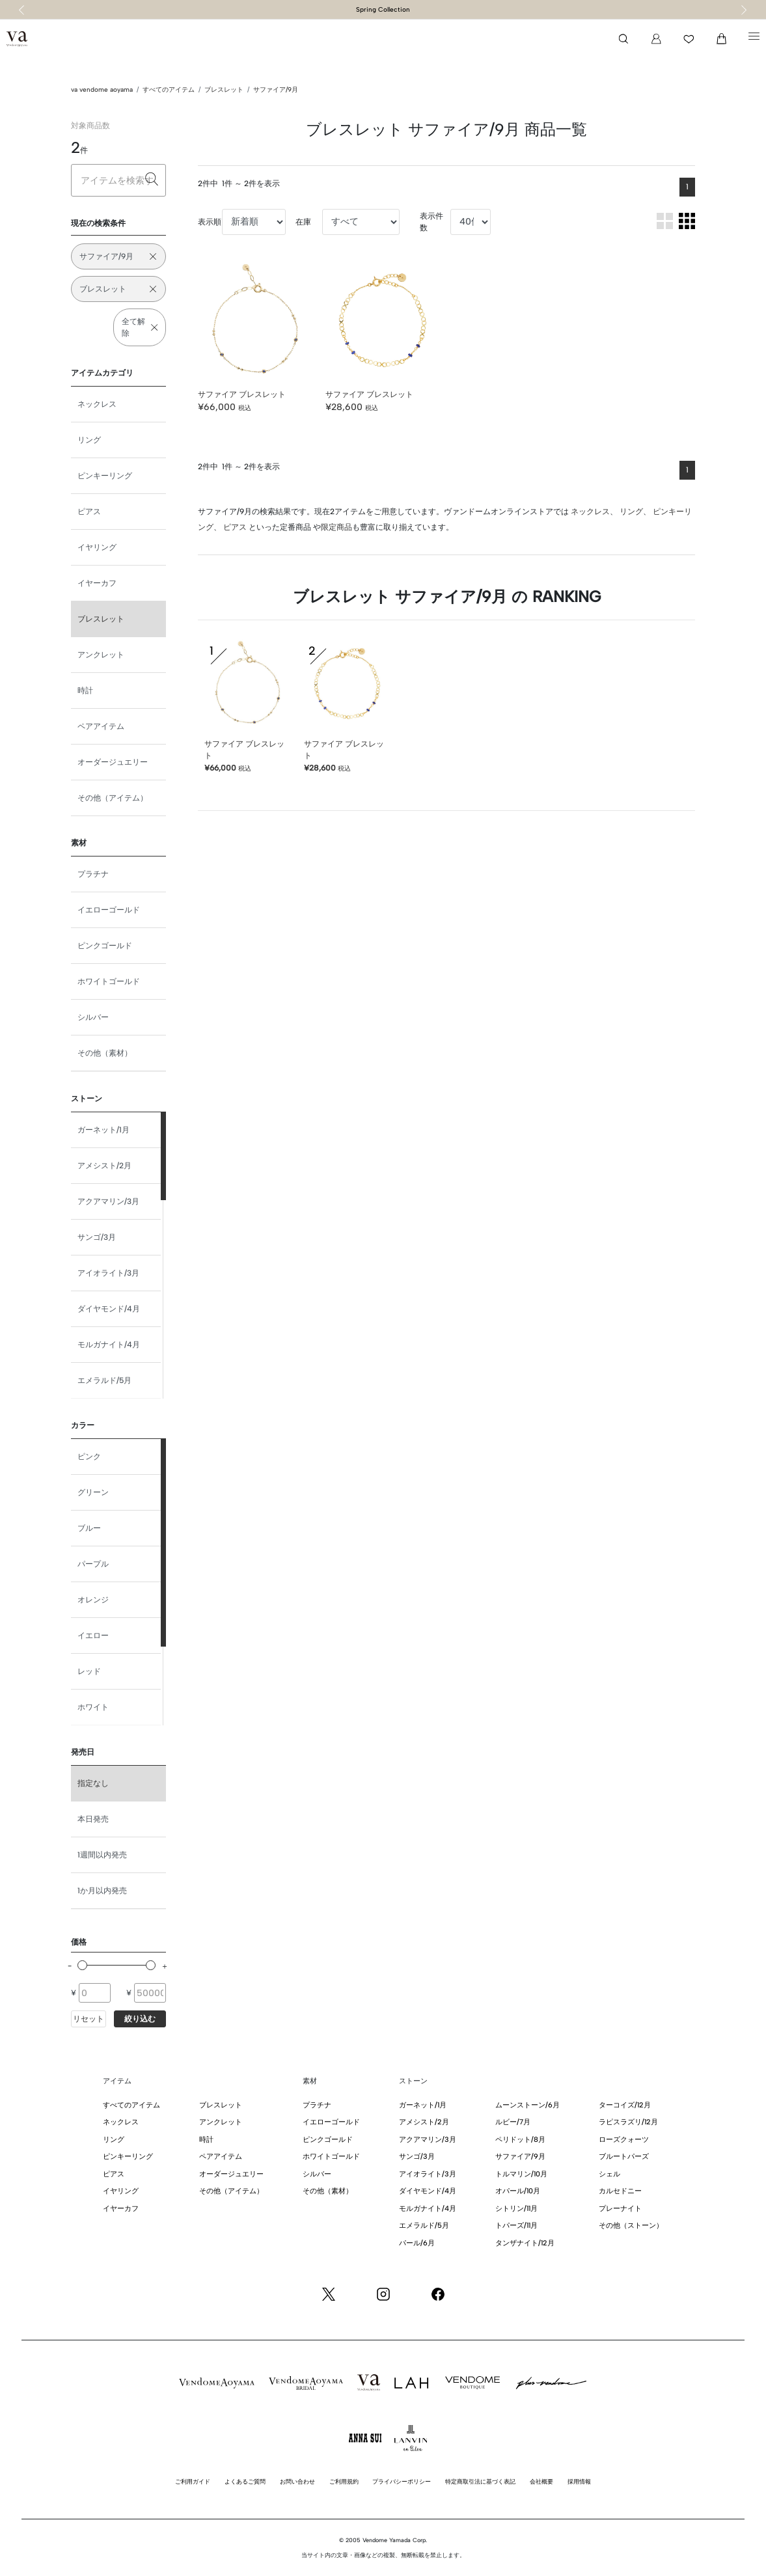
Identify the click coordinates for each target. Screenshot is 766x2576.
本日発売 (93, 1819)
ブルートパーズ (624, 2156)
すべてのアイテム (169, 89)
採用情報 (579, 2481)
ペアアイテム (100, 726)
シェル (609, 2174)
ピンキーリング (104, 475)
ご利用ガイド (192, 2481)
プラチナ (93, 874)
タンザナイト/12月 (524, 2243)
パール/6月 (417, 2243)
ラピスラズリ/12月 (628, 2122)
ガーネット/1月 (103, 1129)
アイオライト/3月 (108, 1273)
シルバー (93, 1017)
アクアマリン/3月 (108, 1201)
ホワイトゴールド (108, 981)
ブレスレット (223, 89)
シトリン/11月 (516, 2208)
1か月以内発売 (102, 1890)
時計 (85, 690)
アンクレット (100, 654)
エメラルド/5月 (104, 1380)
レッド (89, 1671)
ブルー (89, 1528)
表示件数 (431, 222)
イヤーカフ (96, 583)
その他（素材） (104, 1053)
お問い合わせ (297, 2481)
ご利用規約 (344, 2481)
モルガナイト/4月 (108, 1344)
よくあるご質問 (245, 2481)
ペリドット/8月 (520, 2139)
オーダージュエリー (112, 762)
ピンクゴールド (104, 945)
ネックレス (96, 404)
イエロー (93, 1635)
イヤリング (96, 547)
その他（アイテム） (112, 797)
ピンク (89, 1456)
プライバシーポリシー (401, 2481)
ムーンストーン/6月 (527, 2105)
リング (89, 440)
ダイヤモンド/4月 (108, 1308)
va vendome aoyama (102, 89)
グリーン (93, 1492)
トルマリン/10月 (521, 2174)
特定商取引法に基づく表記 (480, 2481)
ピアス (89, 511)
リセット (88, 2018)
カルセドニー (620, 2191)
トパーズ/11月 (516, 2225)
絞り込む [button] (140, 2018)
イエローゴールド (108, 909)
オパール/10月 (517, 2191)
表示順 (209, 221)
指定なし (93, 1783)
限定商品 (336, 527)
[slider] (82, 1965)
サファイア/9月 (275, 89)
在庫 (303, 221)
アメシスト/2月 (104, 1165)
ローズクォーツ (624, 2139)
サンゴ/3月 (96, 1237)
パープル (93, 1564)
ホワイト (93, 1707)
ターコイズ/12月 (625, 2105)
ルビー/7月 (512, 2122)
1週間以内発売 (102, 1854)
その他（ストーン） (631, 2225)
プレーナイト (620, 2208)
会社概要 (541, 2481)
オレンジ (93, 1599)
